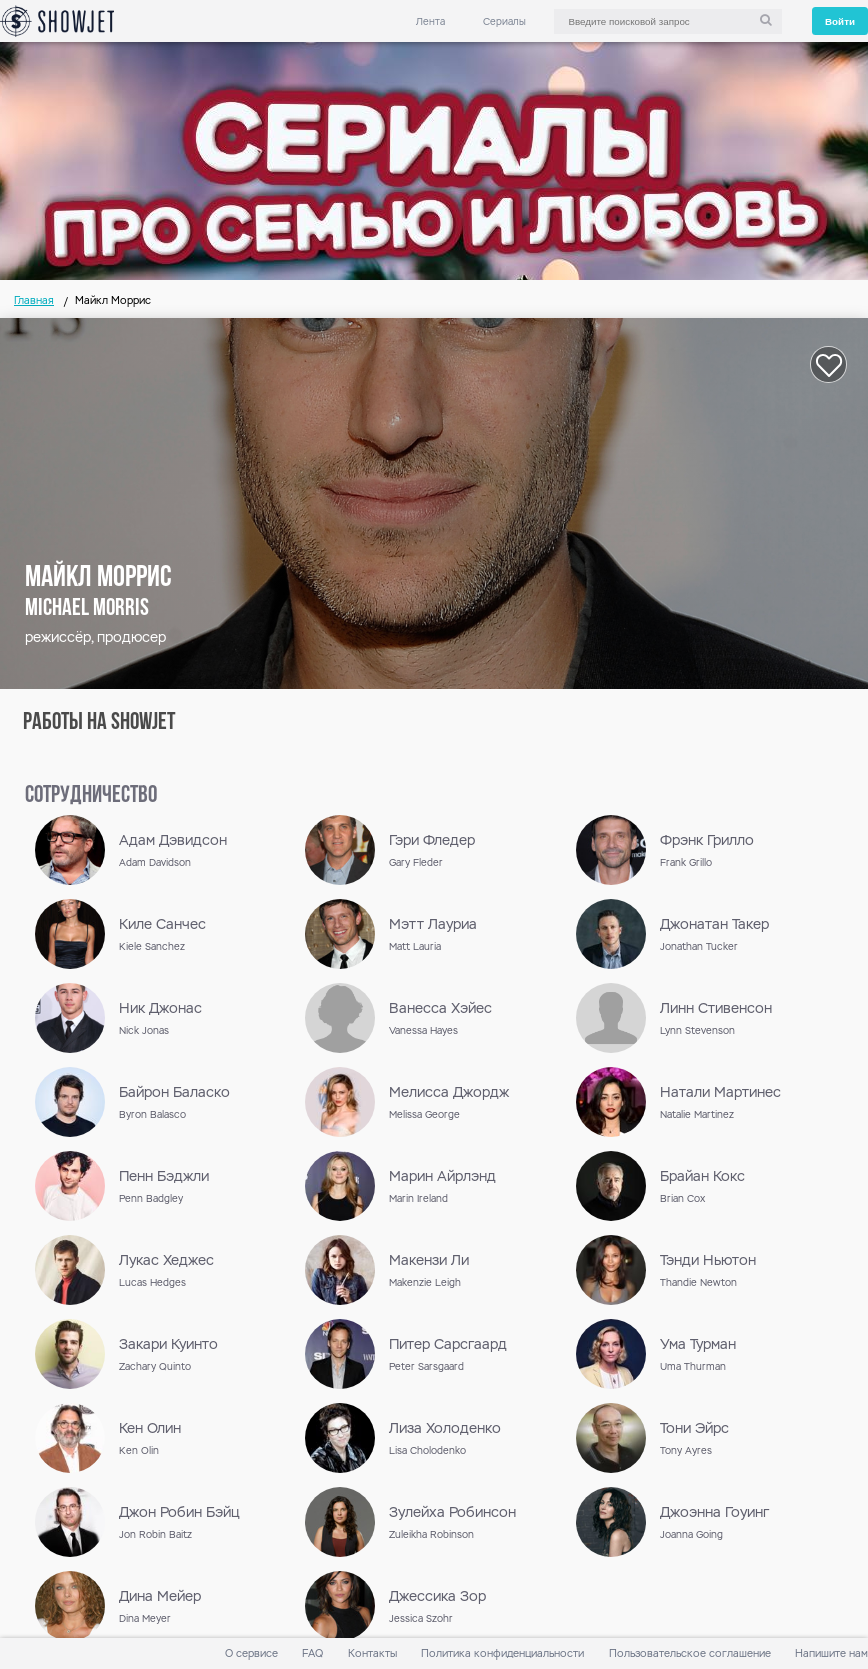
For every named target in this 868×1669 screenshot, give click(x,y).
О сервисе (251, 1653)
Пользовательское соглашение (690, 1653)
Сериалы (504, 21)
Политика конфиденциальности (502, 1653)
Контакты (372, 1653)
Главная (34, 300)
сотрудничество (91, 796)
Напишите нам (831, 1653)
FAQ (312, 1653)
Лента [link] (430, 21)
